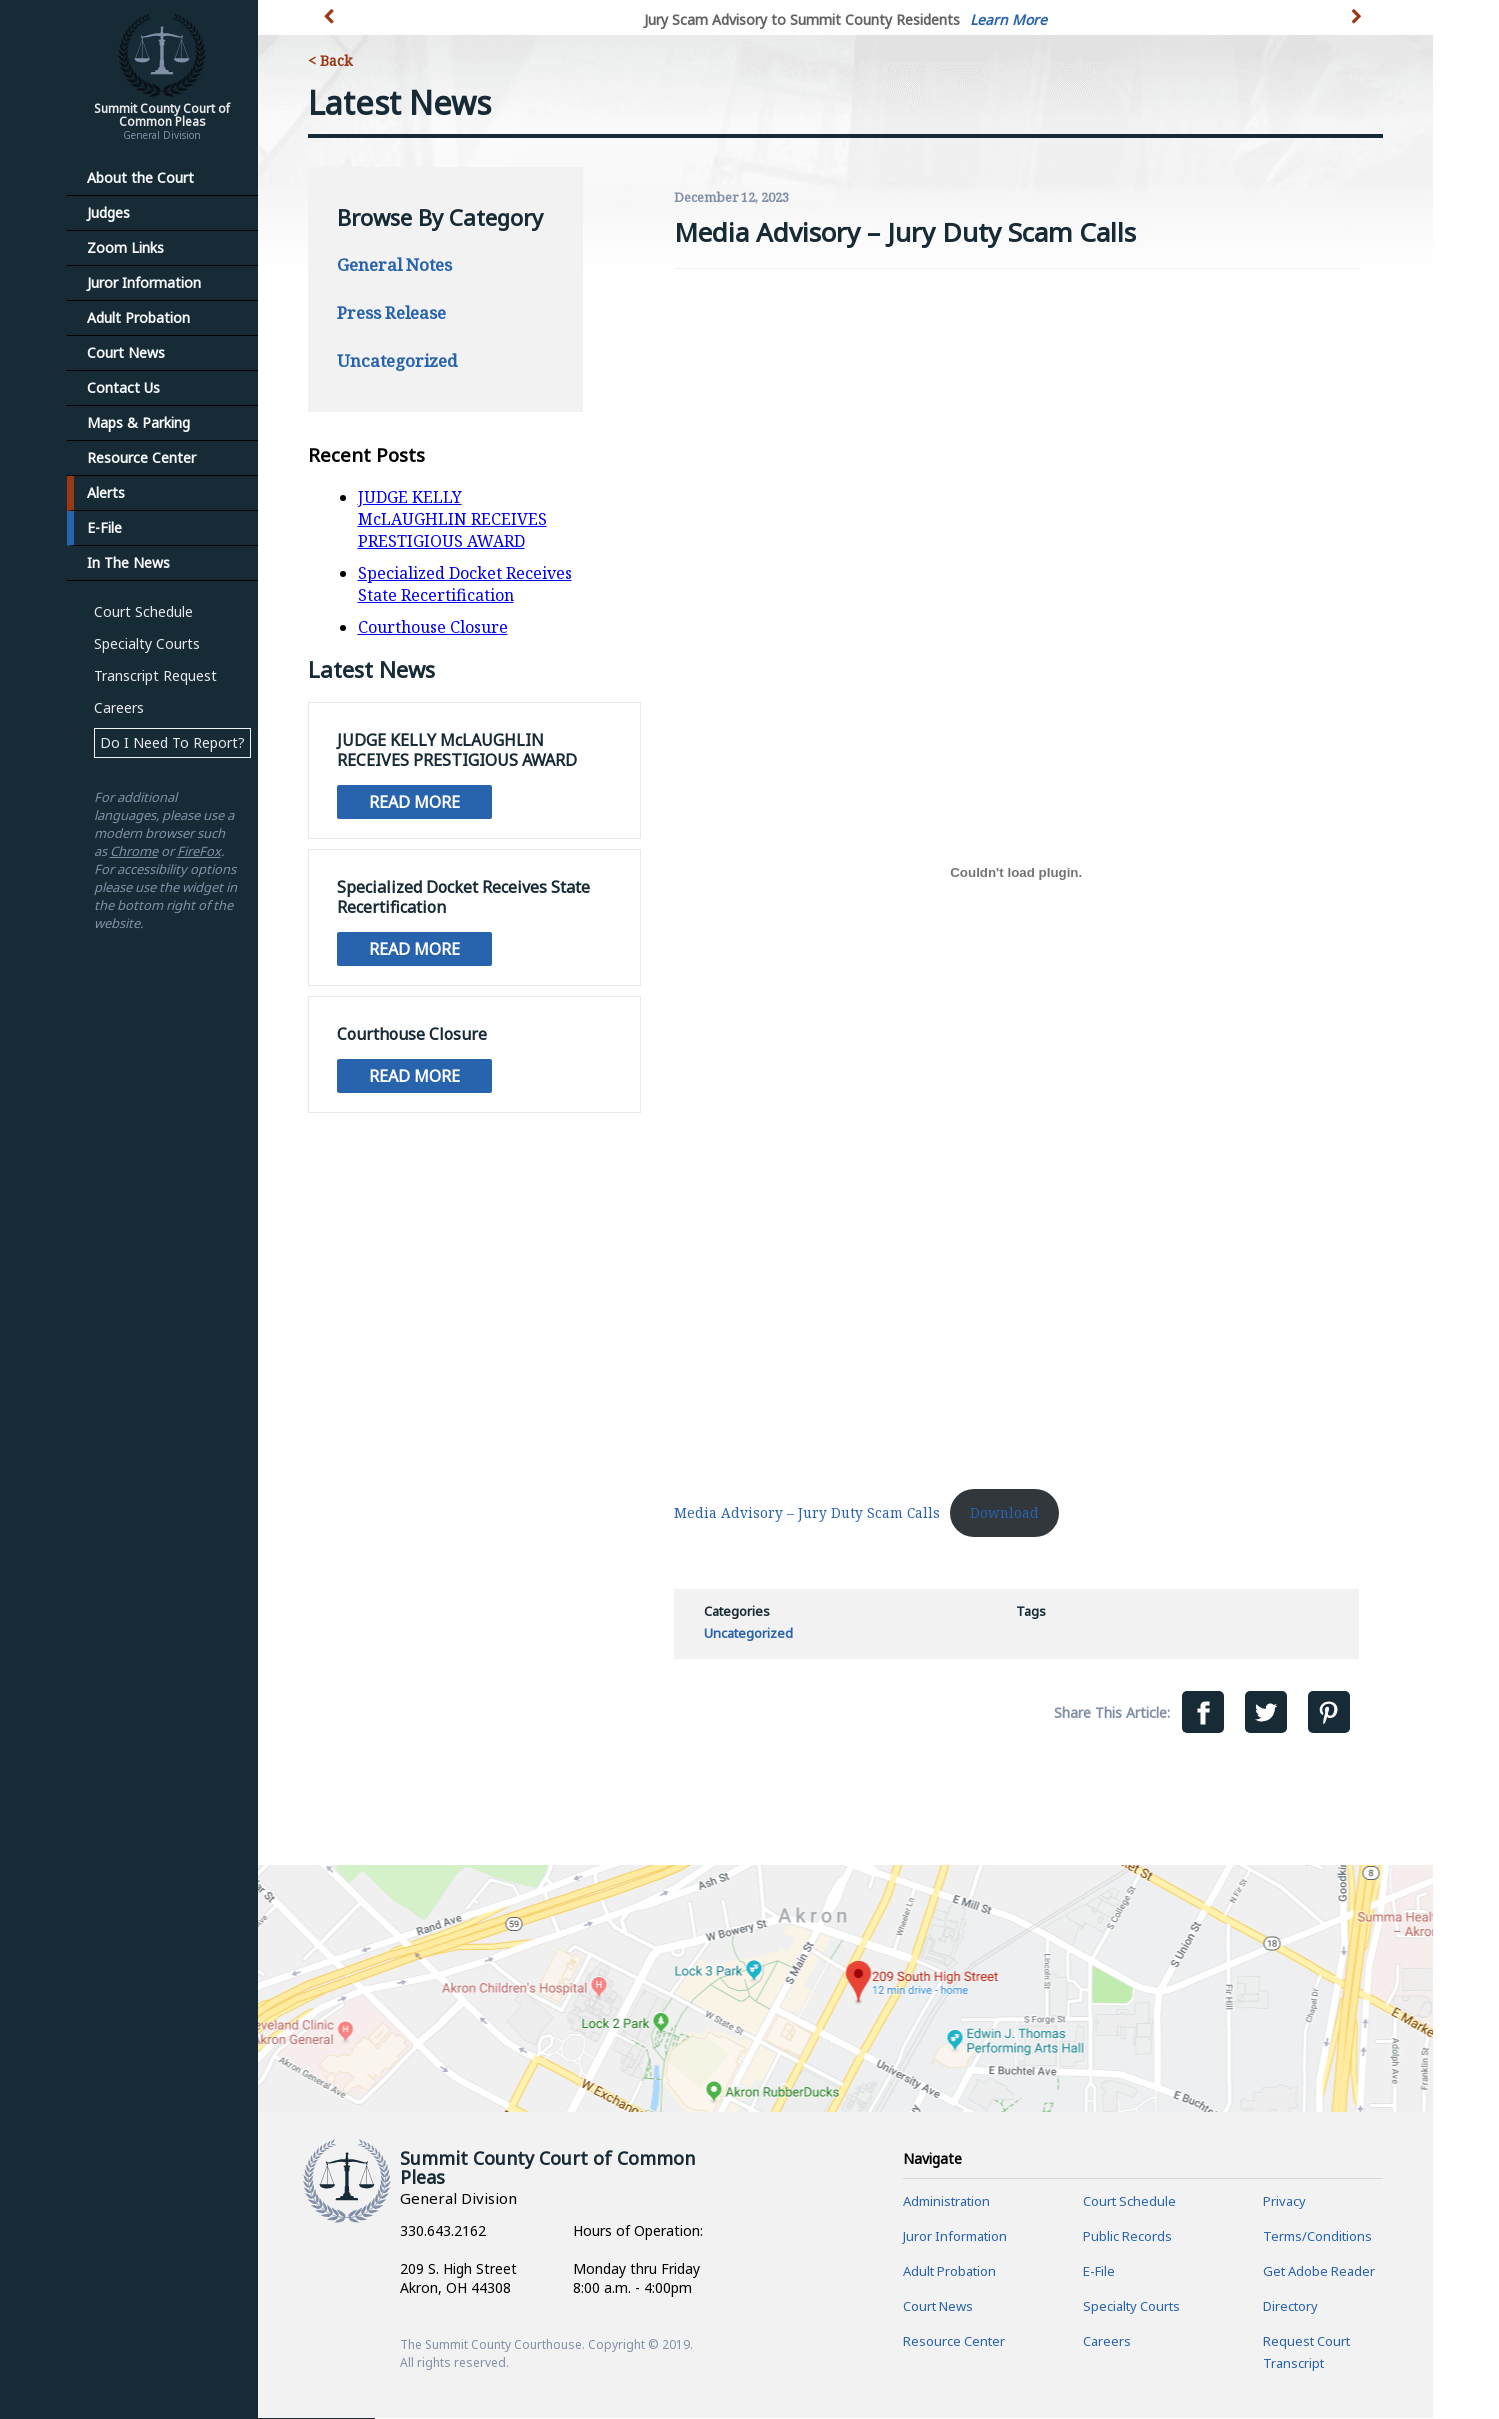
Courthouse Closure (433, 627)
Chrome (134, 851)
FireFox (199, 851)
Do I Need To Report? (172, 742)
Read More (414, 802)
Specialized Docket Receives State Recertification (465, 584)
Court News (126, 352)
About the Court (140, 177)
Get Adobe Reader (1319, 2272)
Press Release (391, 312)
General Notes (394, 264)
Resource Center (141, 457)
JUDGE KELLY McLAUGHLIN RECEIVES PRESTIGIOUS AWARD (452, 519)
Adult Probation (138, 317)
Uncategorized (397, 360)
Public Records (1127, 2237)
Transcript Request (155, 675)
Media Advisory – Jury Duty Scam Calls (807, 1512)
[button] (1359, 28)
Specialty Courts (147, 643)
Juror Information (144, 282)
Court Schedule (143, 611)
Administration (946, 2202)
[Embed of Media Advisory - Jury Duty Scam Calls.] (1016, 872)
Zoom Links (125, 247)
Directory (1290, 2307)
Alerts (106, 492)
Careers (119, 707)
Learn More (1008, 19)
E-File (104, 527)
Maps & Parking (138, 422)
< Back (330, 60)
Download (1004, 1512)
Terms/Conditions (1317, 2237)
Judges (108, 212)
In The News (128, 562)
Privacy (1284, 2202)
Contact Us (123, 387)
